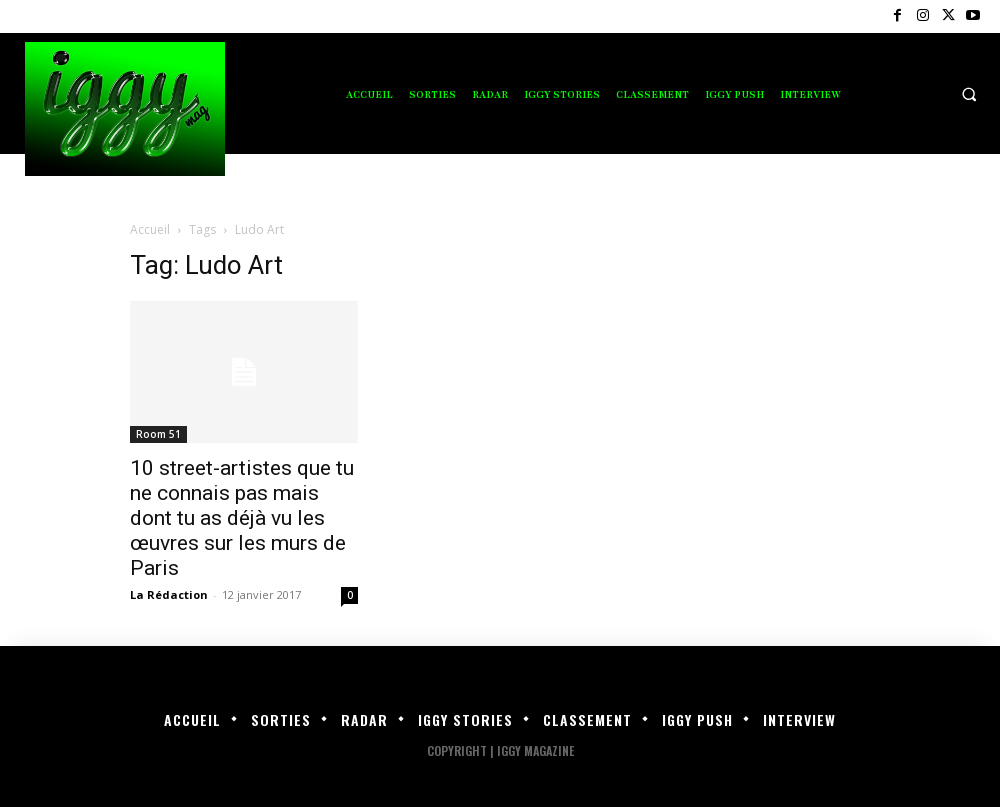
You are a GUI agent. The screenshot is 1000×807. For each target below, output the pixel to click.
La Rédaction (169, 594)
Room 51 (158, 434)
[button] (969, 94)
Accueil (150, 229)
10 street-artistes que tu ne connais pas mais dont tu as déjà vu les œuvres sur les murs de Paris (242, 518)
